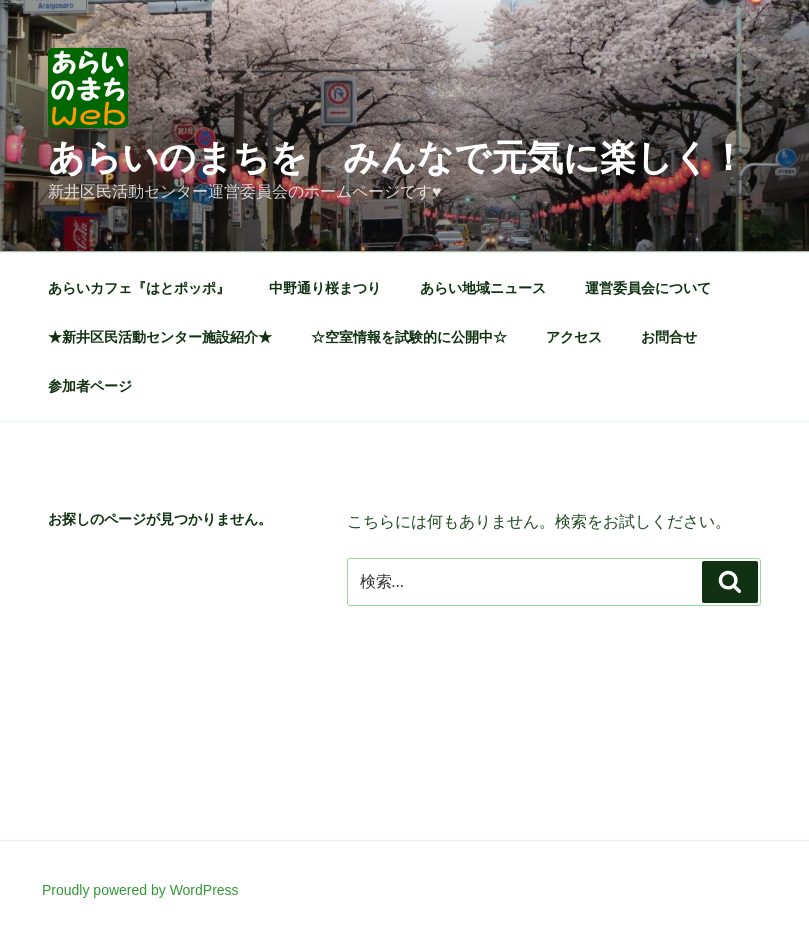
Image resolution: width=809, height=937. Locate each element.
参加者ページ (90, 386)
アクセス (574, 337)
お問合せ (669, 337)
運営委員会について (648, 288)
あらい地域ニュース (483, 288)
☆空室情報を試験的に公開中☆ (409, 337)
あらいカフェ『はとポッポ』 (139, 288)
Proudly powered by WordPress (140, 890)
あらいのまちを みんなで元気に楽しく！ (397, 157)
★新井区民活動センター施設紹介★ (160, 337)
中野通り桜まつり (325, 288)
